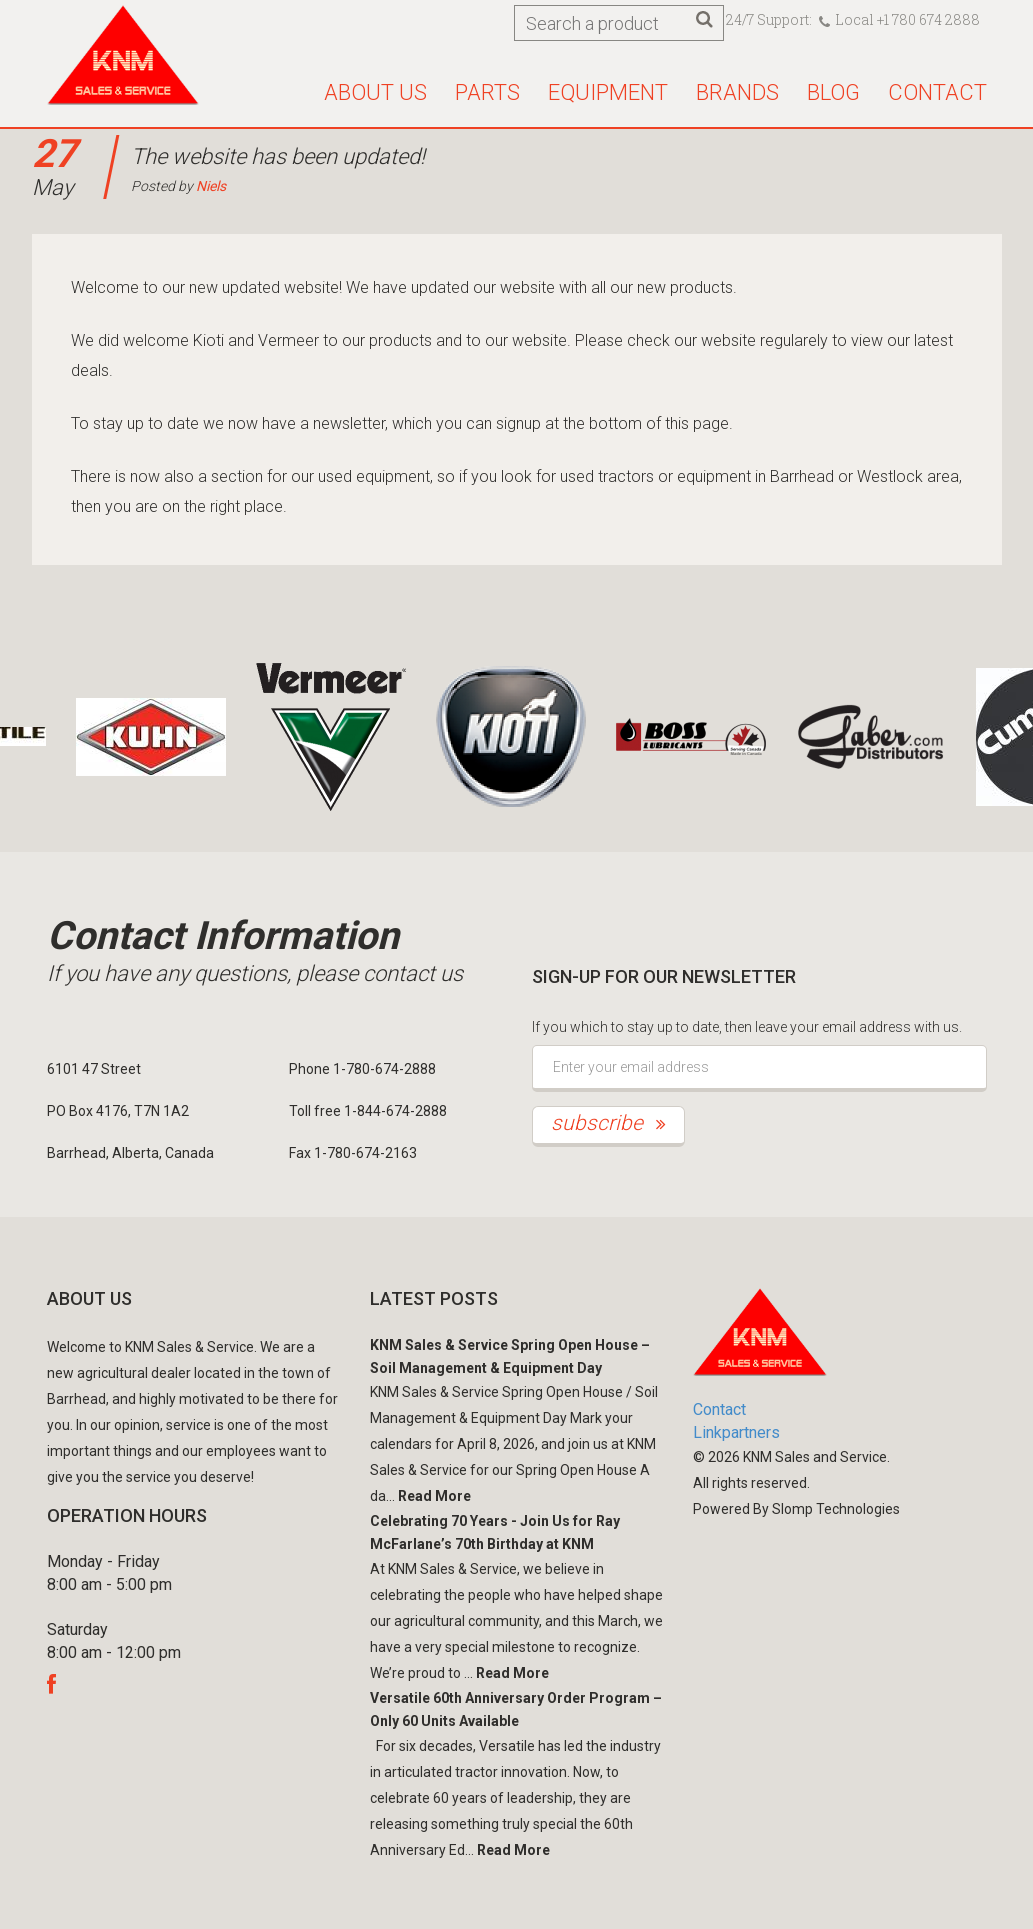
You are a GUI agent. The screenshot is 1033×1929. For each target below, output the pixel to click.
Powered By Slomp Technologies (796, 1509)
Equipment (608, 92)
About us (375, 92)
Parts (487, 92)
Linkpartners (736, 1432)
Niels (211, 186)
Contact (937, 92)
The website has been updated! (278, 156)
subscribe (608, 1123)
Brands (737, 92)
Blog (833, 92)
